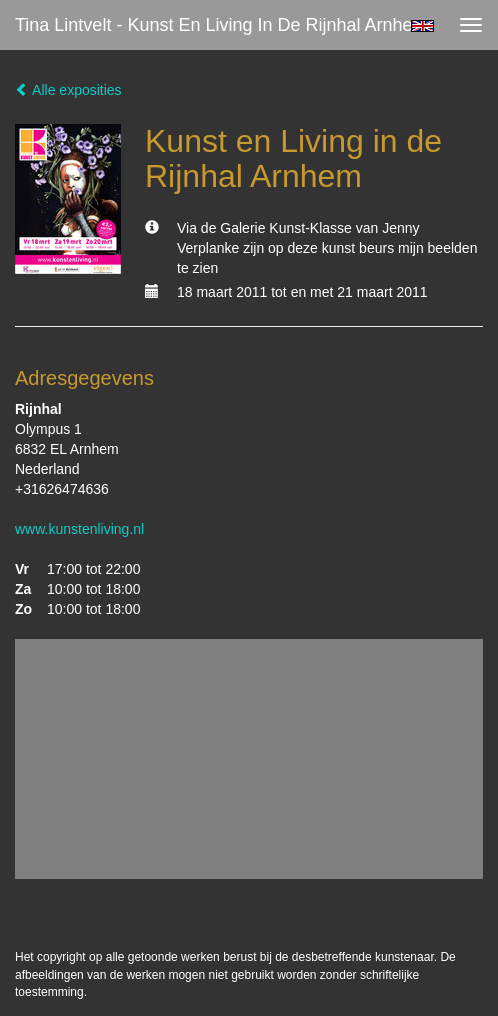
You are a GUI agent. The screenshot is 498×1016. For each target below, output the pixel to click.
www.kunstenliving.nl (79, 529)
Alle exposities (68, 90)
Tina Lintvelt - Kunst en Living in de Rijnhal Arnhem (221, 25)
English (422, 26)
